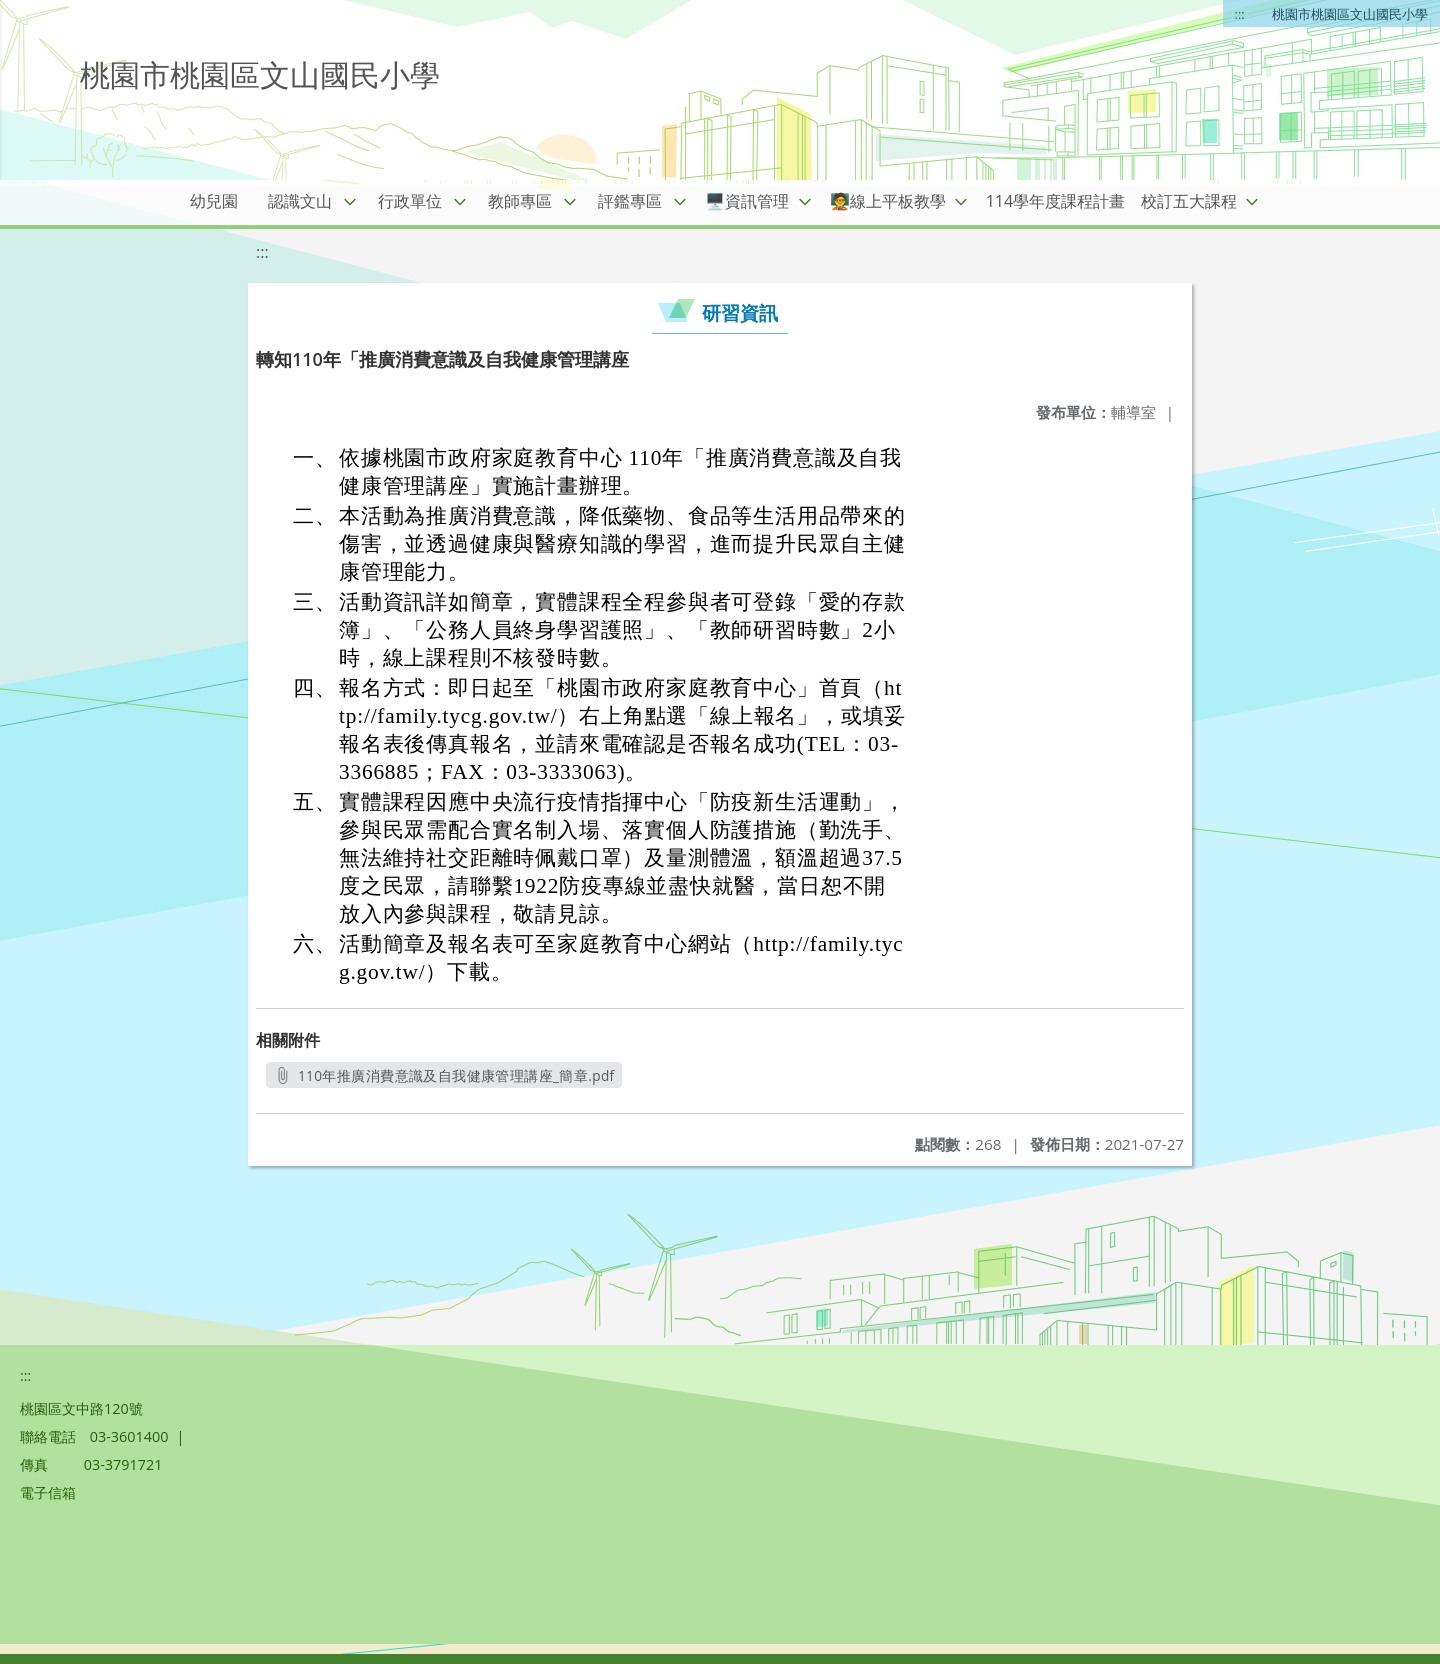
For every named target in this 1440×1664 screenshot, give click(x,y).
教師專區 (520, 201)
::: (1240, 14)
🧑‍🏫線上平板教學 (888, 201)
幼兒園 (214, 201)
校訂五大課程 (1189, 201)
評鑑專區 (630, 201)
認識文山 (300, 201)
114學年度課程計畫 (1055, 201)
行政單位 (410, 201)
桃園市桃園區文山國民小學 (1350, 14)
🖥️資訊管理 (747, 201)
